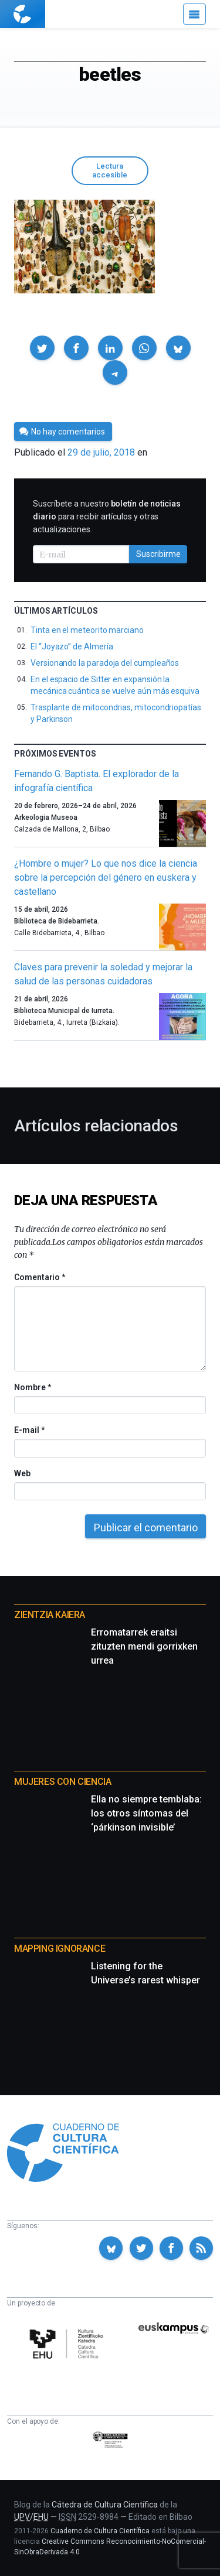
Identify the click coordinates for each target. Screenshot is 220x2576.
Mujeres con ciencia (62, 1781)
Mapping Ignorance (59, 1948)
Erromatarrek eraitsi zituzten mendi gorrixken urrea (144, 1646)
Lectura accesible (109, 170)
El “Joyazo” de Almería (72, 646)
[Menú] (194, 14)
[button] (42, 348)
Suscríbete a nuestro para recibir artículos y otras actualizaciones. (107, 516)
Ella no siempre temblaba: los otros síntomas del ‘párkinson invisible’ (146, 1813)
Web (22, 1473)
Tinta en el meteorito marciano (87, 630)
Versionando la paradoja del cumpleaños (105, 663)
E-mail (29, 1430)
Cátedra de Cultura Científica (105, 2504)
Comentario (39, 1277)
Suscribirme (158, 554)
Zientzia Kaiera (49, 1614)
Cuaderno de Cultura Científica (100, 2531)
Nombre (32, 1387)
